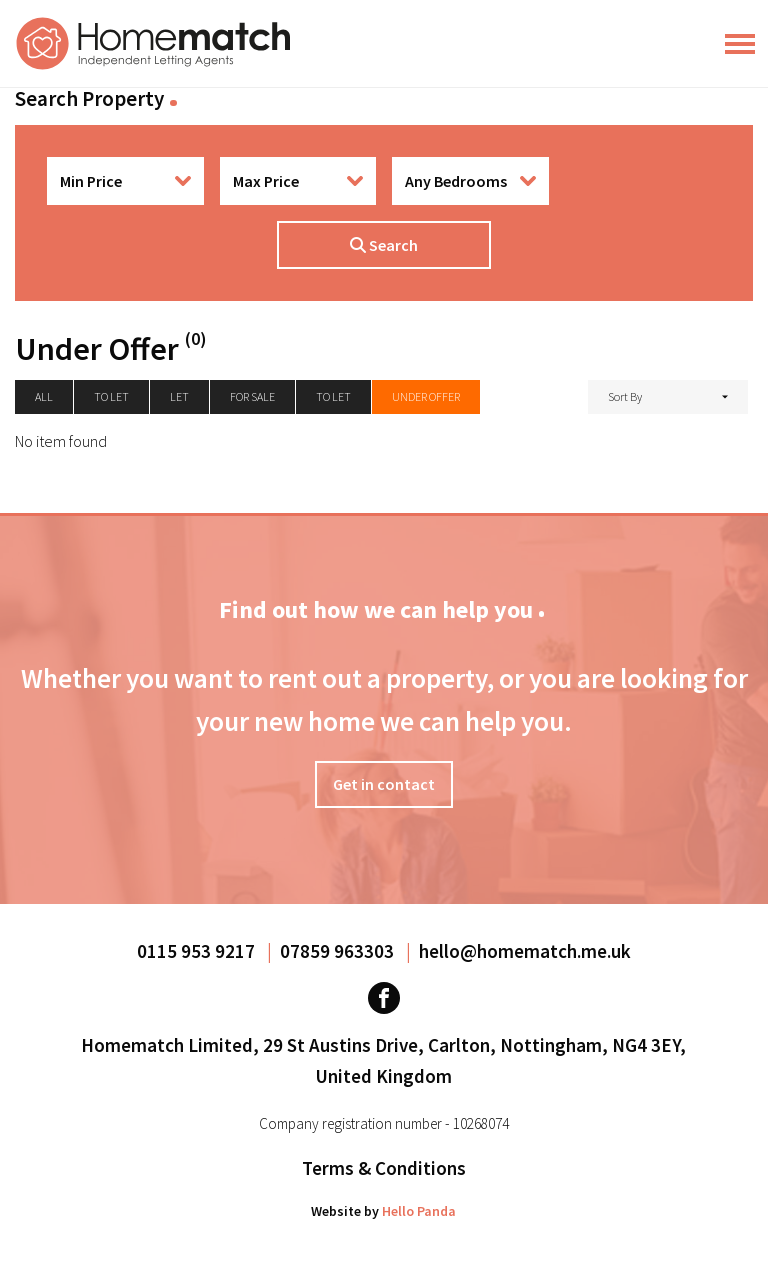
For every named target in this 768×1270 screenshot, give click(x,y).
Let (179, 396)
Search (384, 245)
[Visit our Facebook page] (384, 998)
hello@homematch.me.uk (525, 951)
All (44, 396)
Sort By (625, 396)
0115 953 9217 (198, 951)
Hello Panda (419, 1211)
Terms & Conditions (384, 1168)
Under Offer (426, 396)
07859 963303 (339, 951)
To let (111, 396)
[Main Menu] (740, 44)
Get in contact (384, 784)
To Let (333, 396)
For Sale (252, 396)
